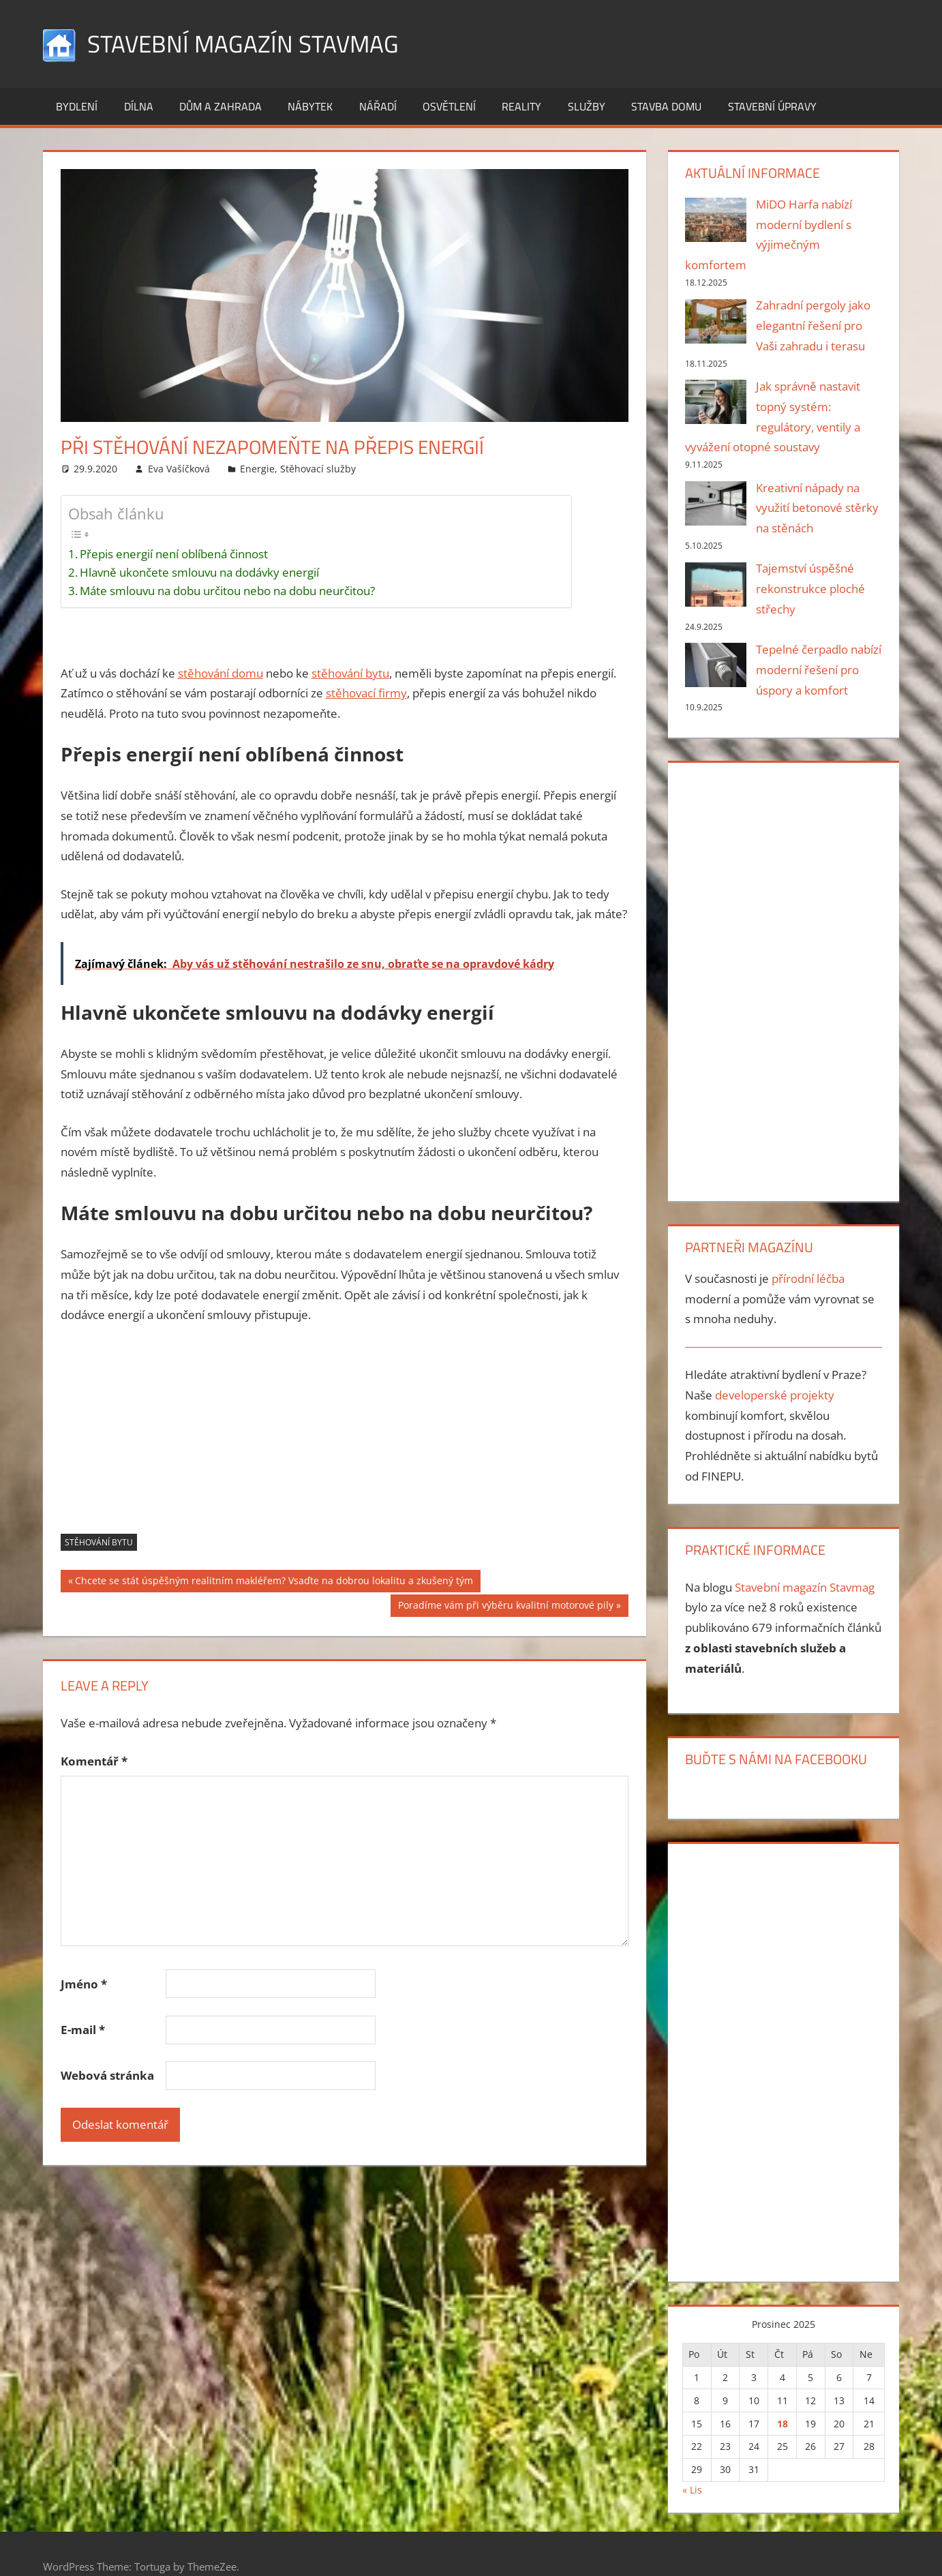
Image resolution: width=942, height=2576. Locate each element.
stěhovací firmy (366, 693)
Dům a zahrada (220, 106)
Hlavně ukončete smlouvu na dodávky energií (199, 572)
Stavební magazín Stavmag (246, 43)
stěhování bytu (350, 672)
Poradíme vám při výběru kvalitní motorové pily (505, 1606)
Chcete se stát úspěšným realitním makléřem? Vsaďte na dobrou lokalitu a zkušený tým (273, 1582)
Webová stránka (107, 2075)
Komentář (94, 1760)
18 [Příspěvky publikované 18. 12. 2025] (782, 2422)
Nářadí (378, 106)
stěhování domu (220, 672)
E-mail (83, 2029)
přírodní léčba (808, 1278)
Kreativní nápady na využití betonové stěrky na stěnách (817, 508)
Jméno (84, 1983)
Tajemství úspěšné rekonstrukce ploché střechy (810, 588)
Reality (521, 106)
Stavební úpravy (772, 106)
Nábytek (310, 106)
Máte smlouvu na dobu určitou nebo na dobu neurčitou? (227, 590)
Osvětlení (449, 106)
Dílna (138, 106)
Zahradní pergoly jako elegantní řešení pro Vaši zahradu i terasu (813, 325)
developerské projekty (774, 1395)
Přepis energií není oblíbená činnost (174, 554)
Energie (257, 467)
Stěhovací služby (318, 467)
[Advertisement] (344, 1437)
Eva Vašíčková (179, 467)
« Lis (692, 2489)
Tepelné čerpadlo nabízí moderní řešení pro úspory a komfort (818, 669)
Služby (586, 106)
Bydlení (76, 106)
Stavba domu (666, 106)
